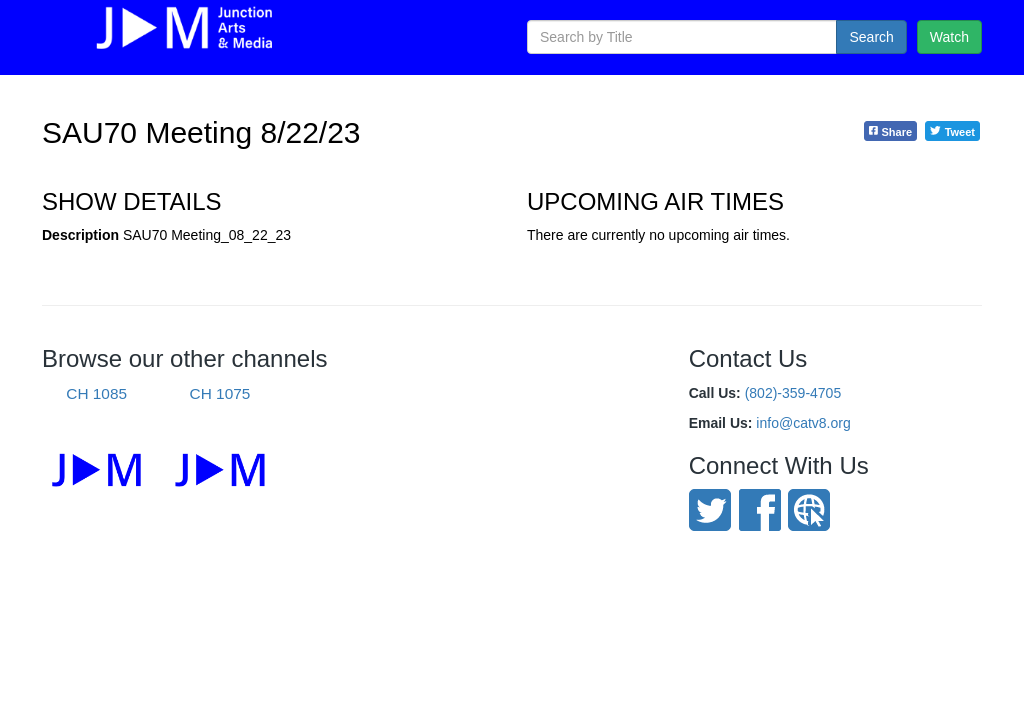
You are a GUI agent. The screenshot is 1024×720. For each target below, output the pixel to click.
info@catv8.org (803, 423)
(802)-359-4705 (793, 393)
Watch (949, 37)
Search (871, 37)
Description (80, 235)
